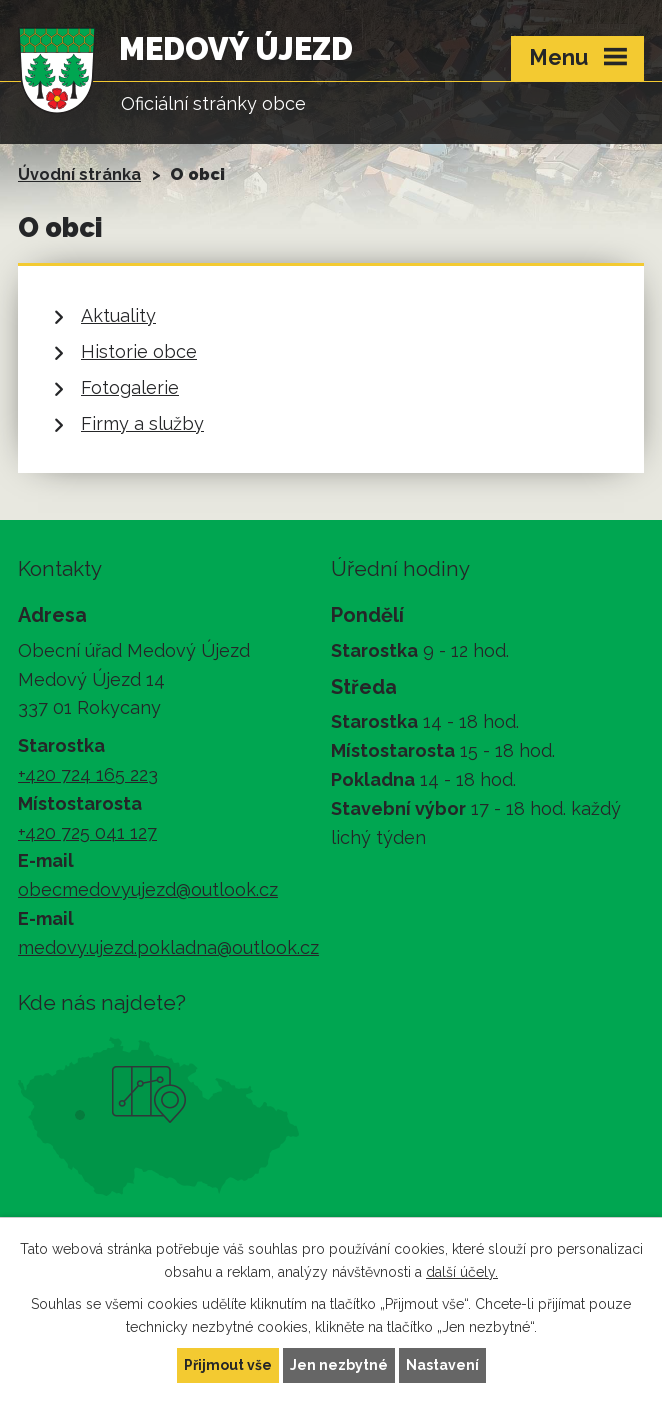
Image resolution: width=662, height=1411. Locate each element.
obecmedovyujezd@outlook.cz (148, 889)
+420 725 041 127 (87, 832)
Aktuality (118, 315)
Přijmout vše (228, 1365)
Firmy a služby (142, 423)
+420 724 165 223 (88, 774)
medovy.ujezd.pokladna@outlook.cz (168, 947)
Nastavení (442, 1365)
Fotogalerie (130, 387)
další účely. (462, 1272)
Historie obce (139, 351)
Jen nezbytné (339, 1365)
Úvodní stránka (79, 174)
